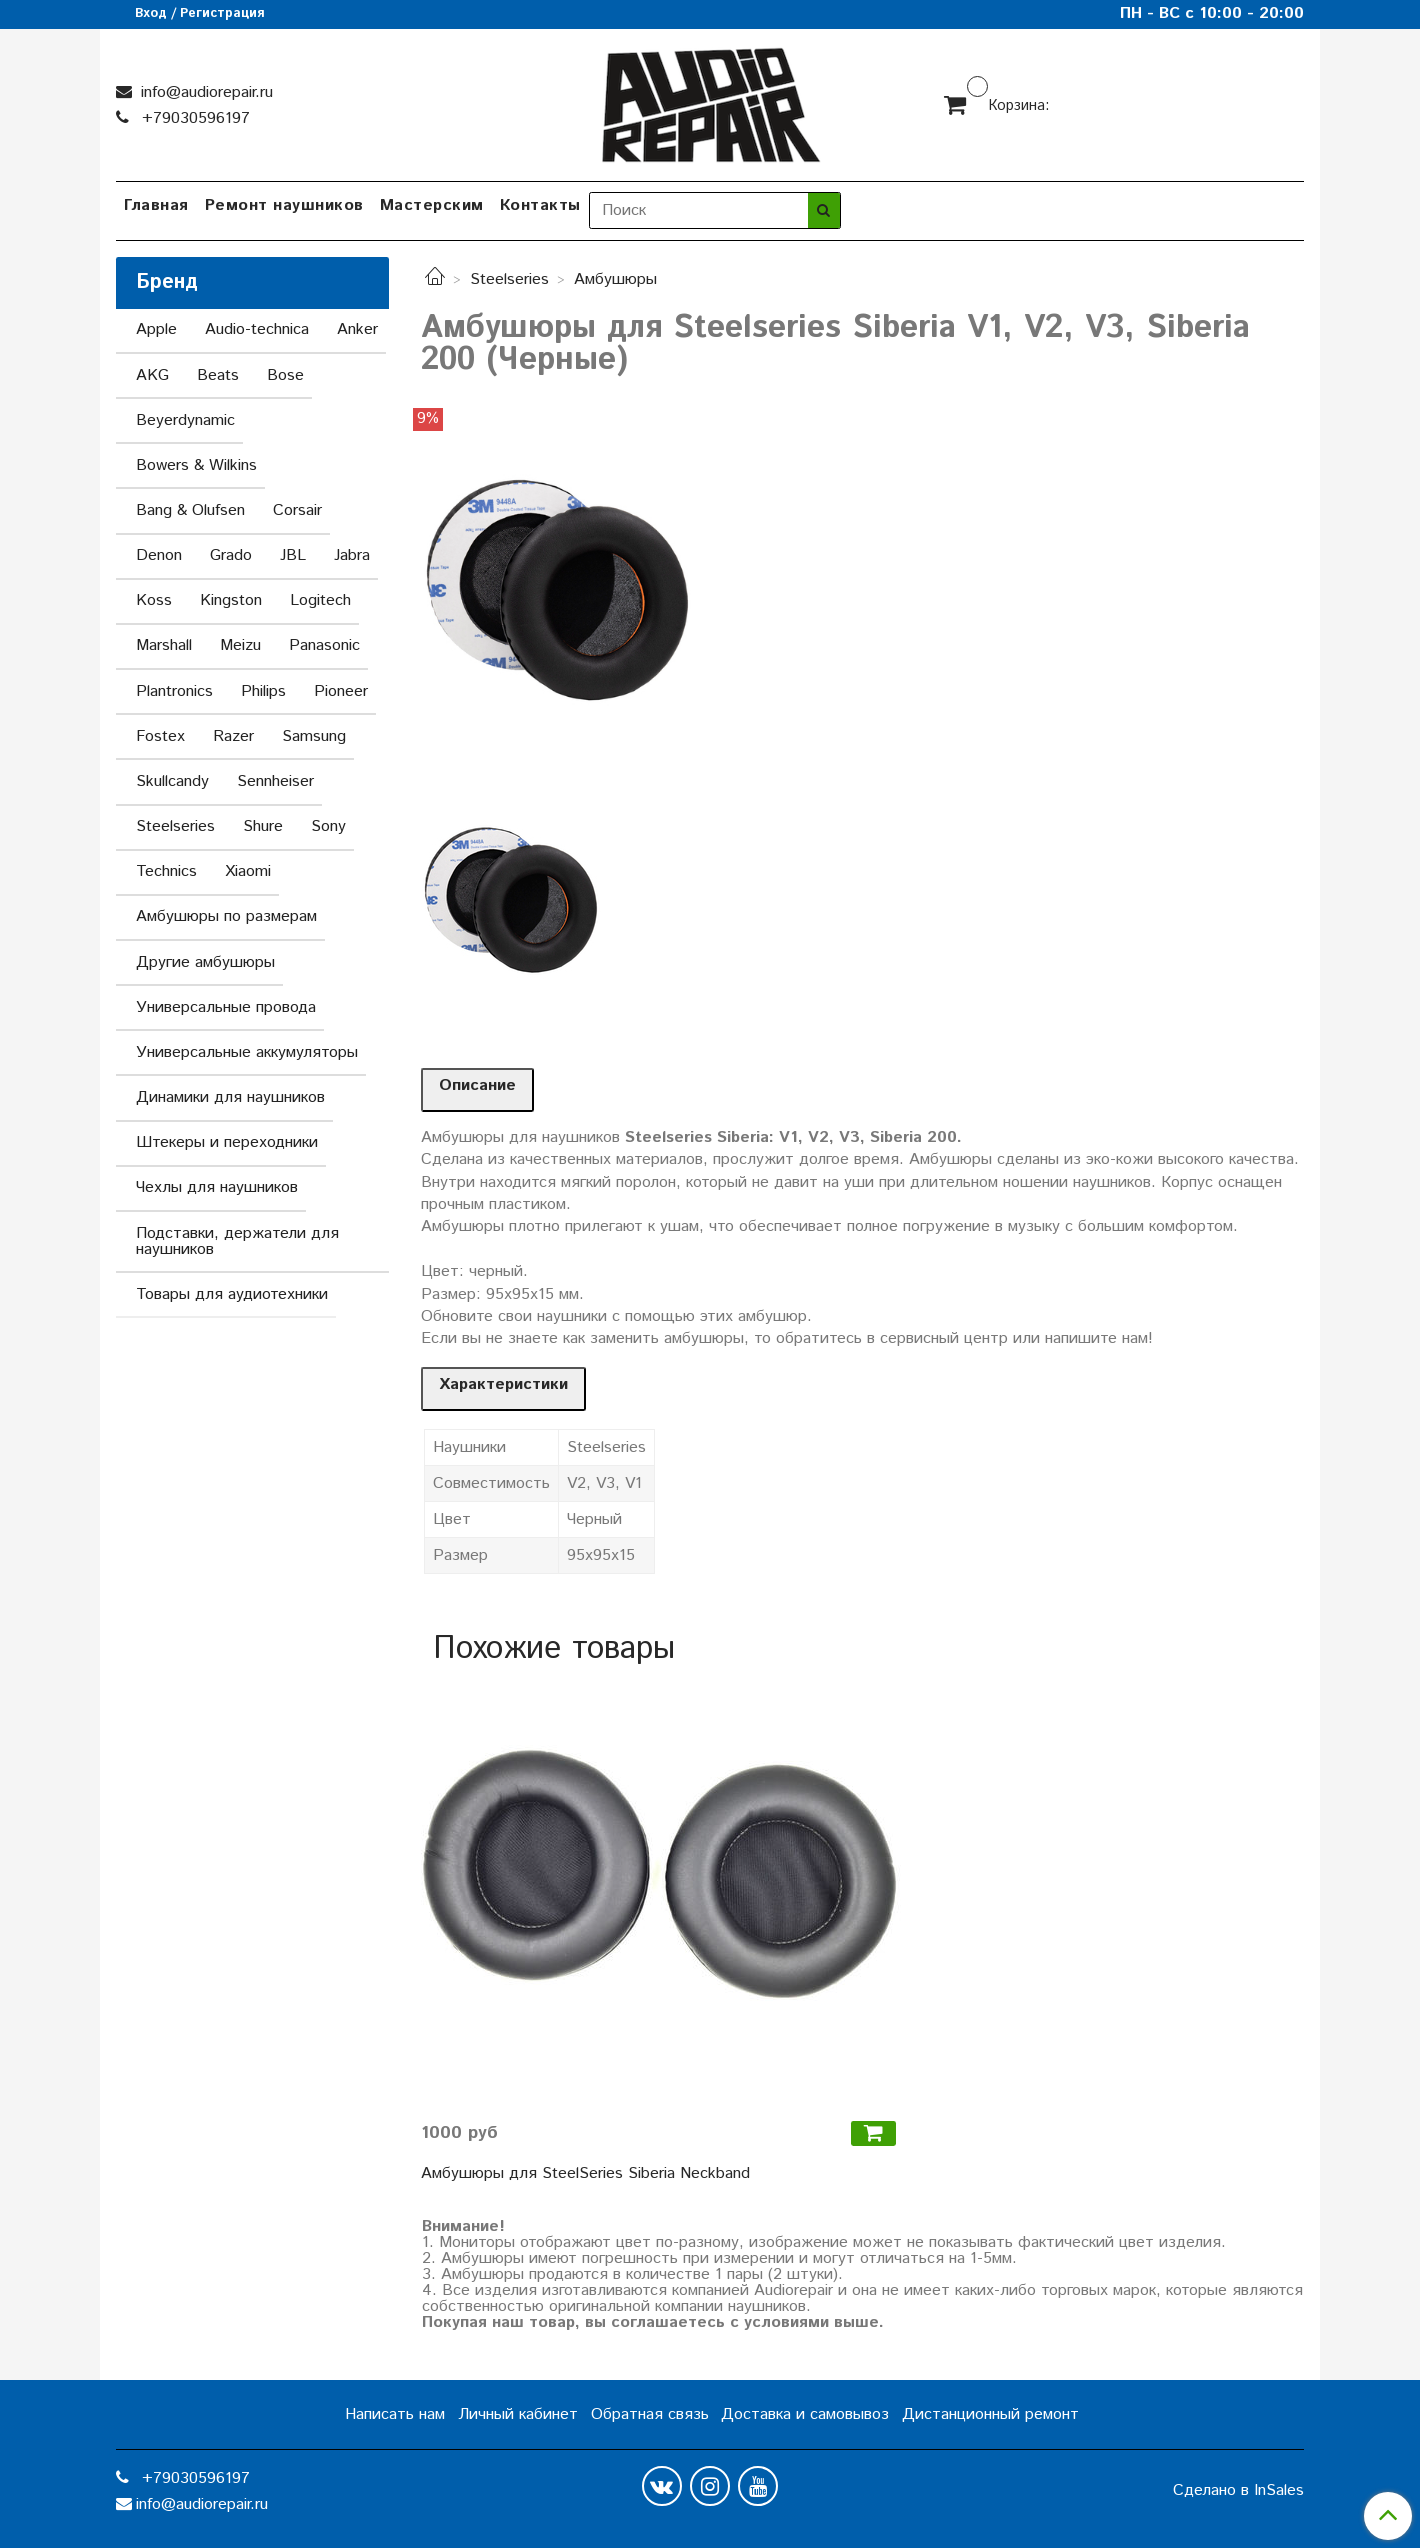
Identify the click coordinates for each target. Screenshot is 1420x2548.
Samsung (314, 736)
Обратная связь (650, 2414)
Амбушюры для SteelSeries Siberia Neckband (585, 2173)
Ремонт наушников (284, 205)
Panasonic (324, 645)
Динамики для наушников (230, 1097)
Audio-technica (257, 329)
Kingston (231, 600)
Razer (233, 736)
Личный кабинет (518, 2414)
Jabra (352, 555)
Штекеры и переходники (227, 1142)
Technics (166, 871)
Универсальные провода (226, 1007)
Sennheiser (275, 781)
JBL (293, 555)
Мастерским (432, 205)
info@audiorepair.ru (204, 92)
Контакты (540, 205)
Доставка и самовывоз (805, 2414)
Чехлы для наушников (217, 1187)
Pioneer (341, 691)
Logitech (320, 600)
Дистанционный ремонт (990, 2414)
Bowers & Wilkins (196, 465)
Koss (154, 600)
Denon (159, 555)
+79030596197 (193, 118)
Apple (156, 329)
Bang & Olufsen (190, 510)
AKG (152, 375)
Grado (231, 555)
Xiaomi (248, 871)
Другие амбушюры (205, 962)
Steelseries (509, 279)
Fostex (160, 736)
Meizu (240, 645)
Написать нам (395, 2414)
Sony (328, 826)
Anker (357, 329)
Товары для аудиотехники (232, 1294)
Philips (263, 691)
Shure (263, 826)
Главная (156, 205)
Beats (218, 375)
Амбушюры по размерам (226, 916)
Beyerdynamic (185, 420)
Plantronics (174, 691)
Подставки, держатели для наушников (237, 1241)
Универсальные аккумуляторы (247, 1052)
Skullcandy (172, 781)
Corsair (297, 510)
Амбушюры (615, 279)
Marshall (164, 645)
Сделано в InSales (1238, 2491)
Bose (285, 375)
